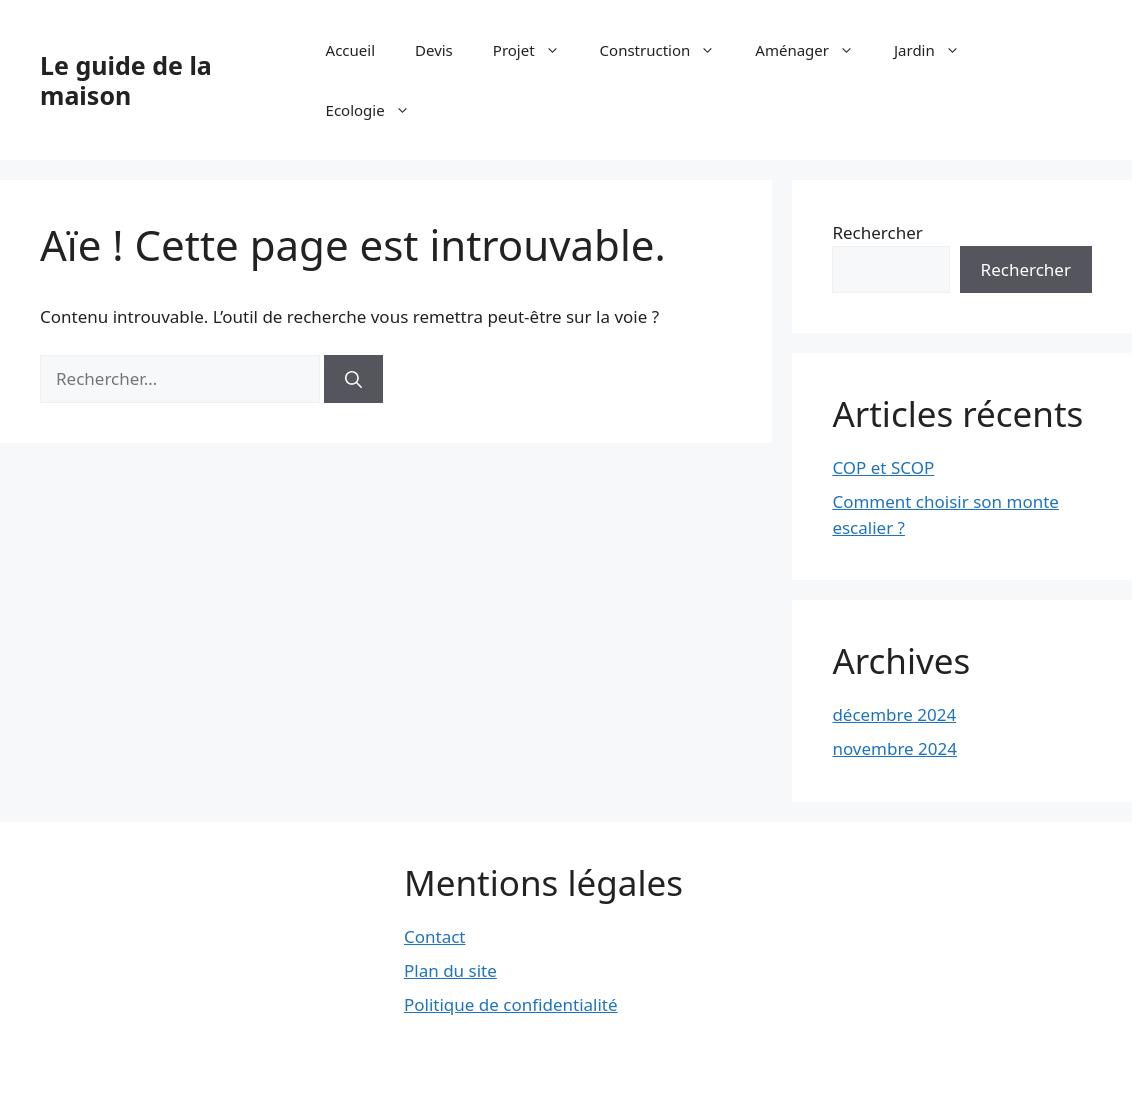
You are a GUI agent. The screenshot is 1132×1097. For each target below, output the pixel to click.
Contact (435, 936)
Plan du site (450, 970)
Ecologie (378, 110)
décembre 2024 (894, 714)
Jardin (937, 50)
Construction (668, 50)
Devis (434, 50)
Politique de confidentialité (511, 1004)
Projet (536, 50)
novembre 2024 (894, 748)
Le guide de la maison (126, 80)
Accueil (350, 50)
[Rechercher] (353, 379)
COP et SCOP (883, 467)
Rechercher (877, 232)
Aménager (814, 50)
